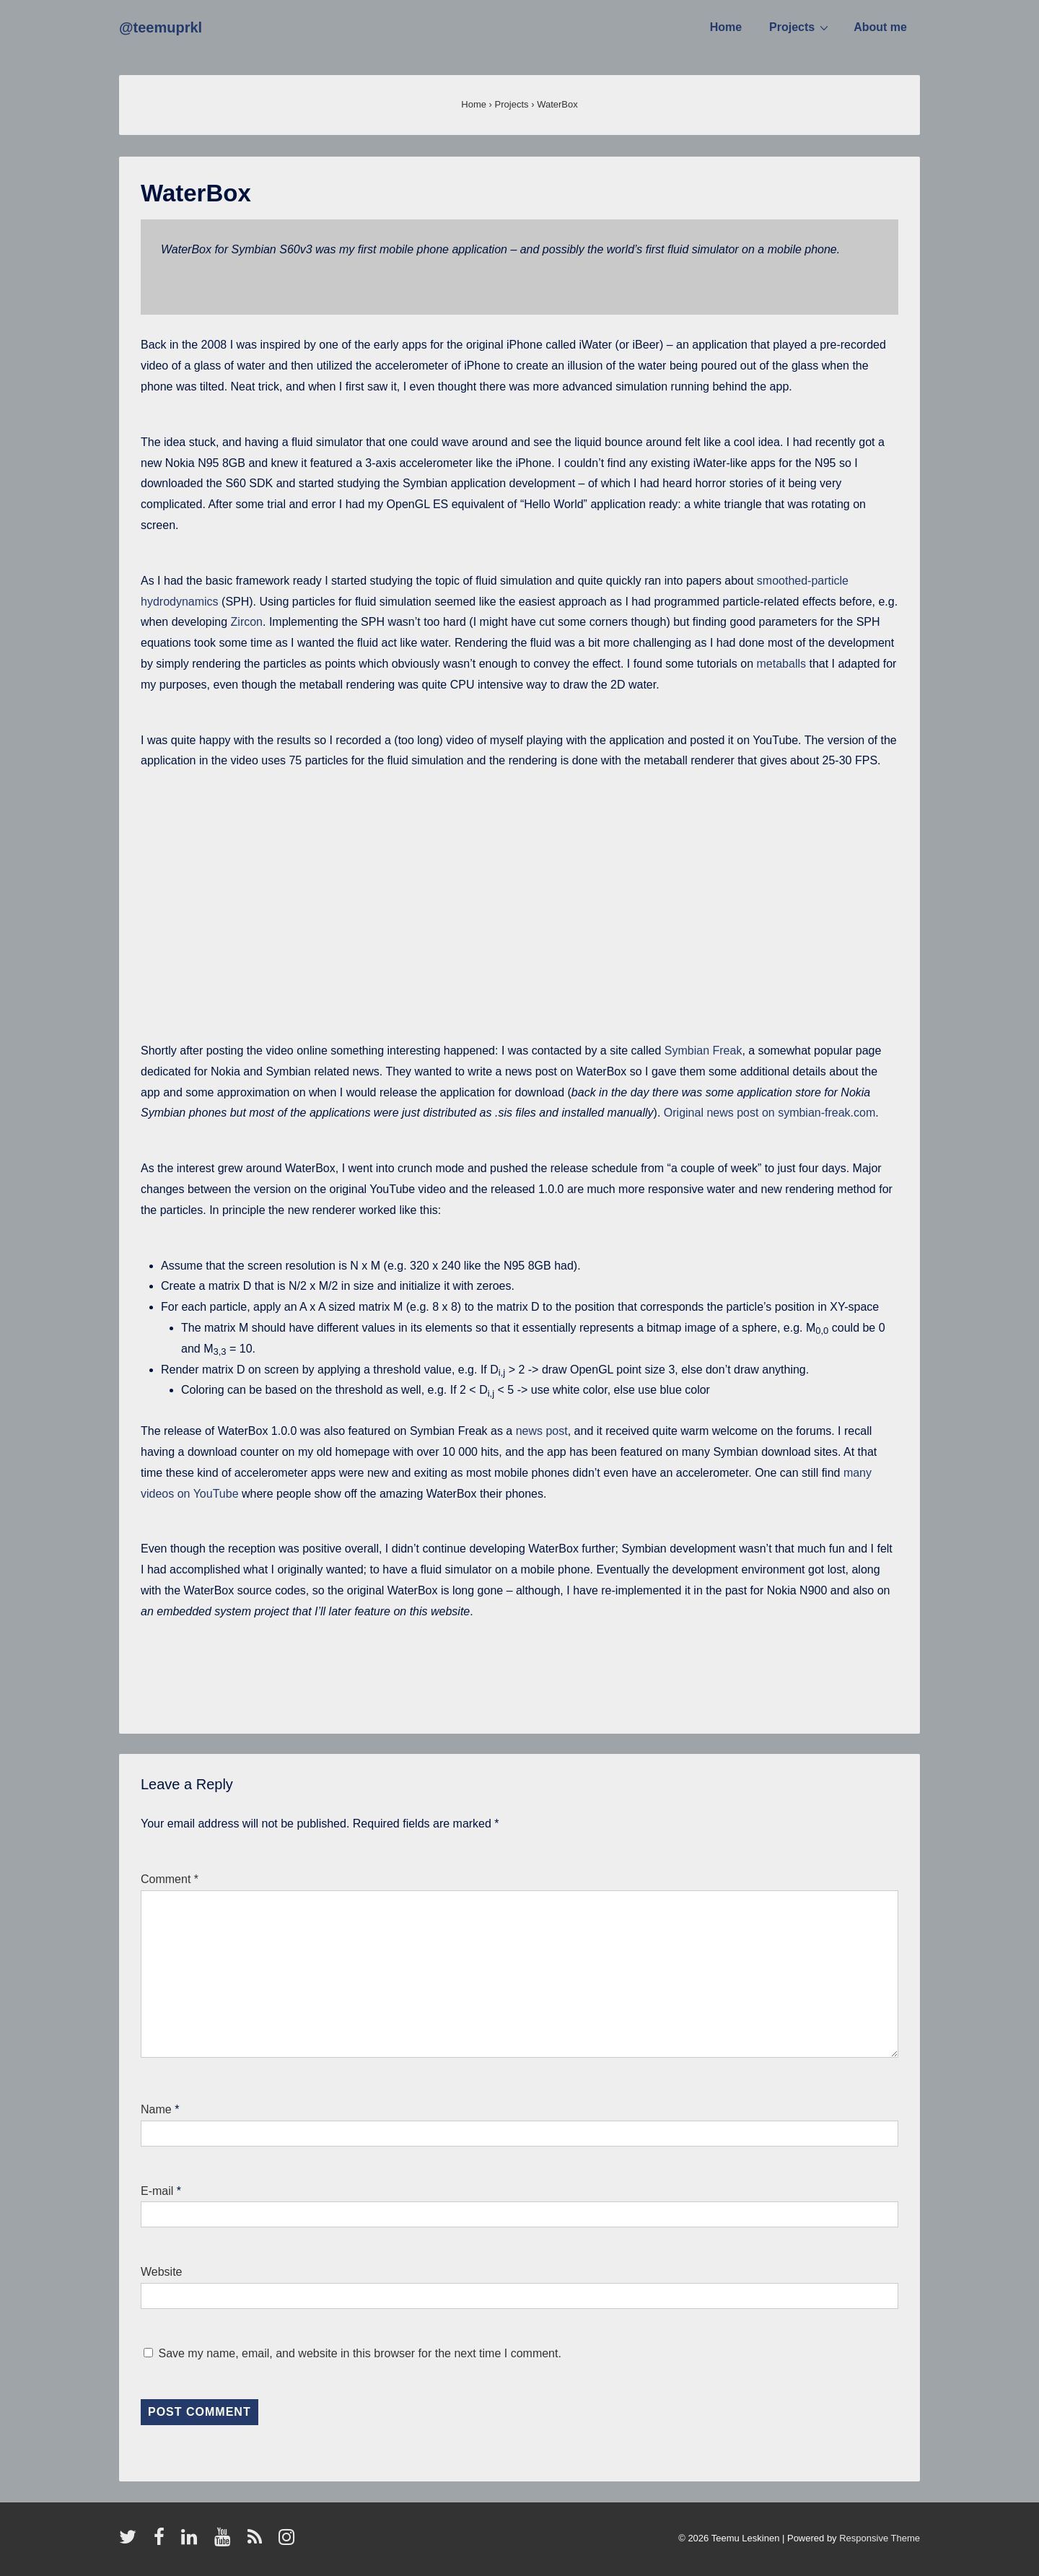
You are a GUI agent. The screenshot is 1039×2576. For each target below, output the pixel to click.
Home (726, 27)
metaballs (783, 664)
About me (880, 27)
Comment (169, 1879)
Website (162, 2272)
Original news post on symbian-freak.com (769, 1112)
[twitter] (131, 2541)
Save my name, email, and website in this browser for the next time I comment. (359, 2353)
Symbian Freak (703, 1050)
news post (542, 1431)
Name (156, 2109)
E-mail (157, 2191)
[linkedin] (192, 2541)
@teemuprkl (160, 27)
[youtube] (225, 2541)
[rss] (257, 2541)
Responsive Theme (879, 2538)
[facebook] (162, 2541)
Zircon (247, 622)
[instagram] (288, 2541)
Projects (800, 27)
